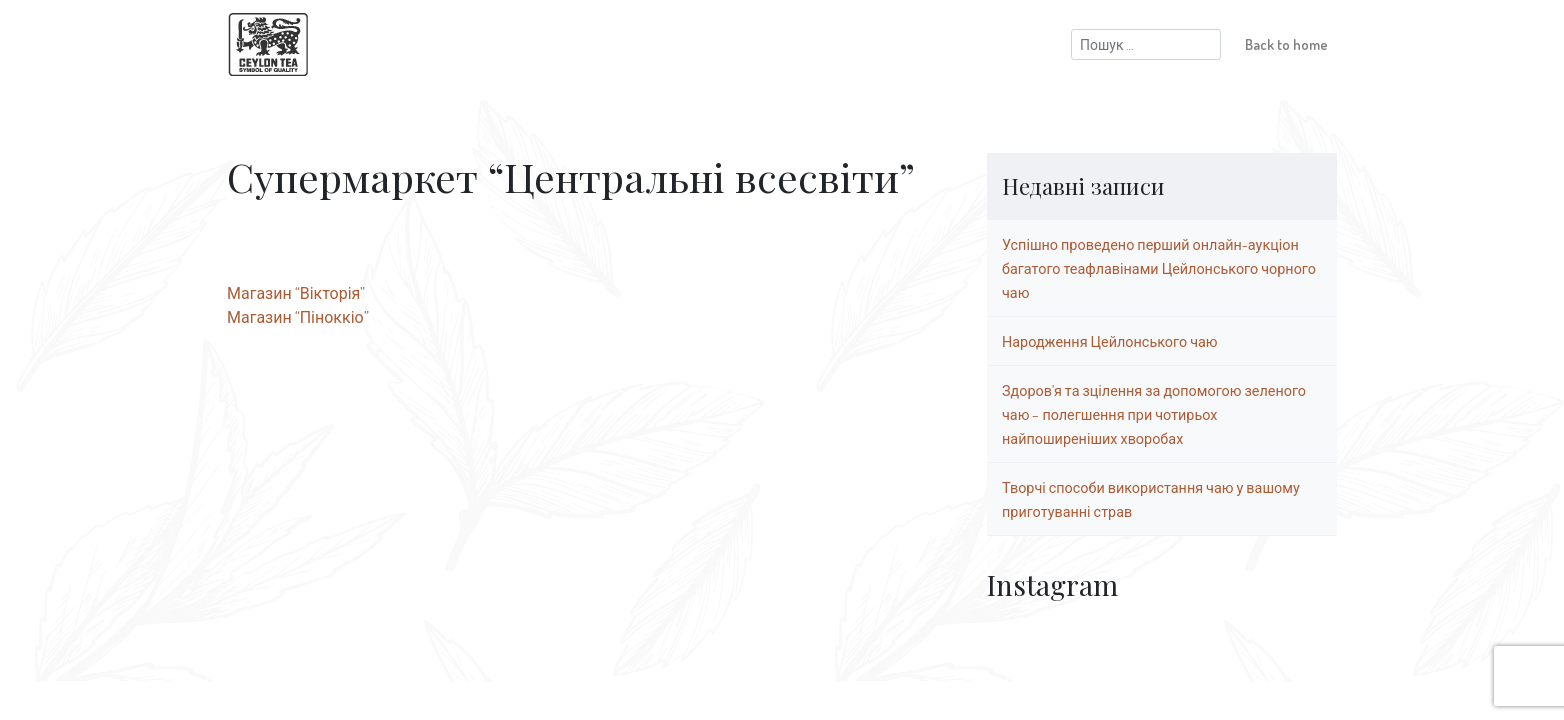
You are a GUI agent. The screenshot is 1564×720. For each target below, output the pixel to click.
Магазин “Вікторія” (296, 293)
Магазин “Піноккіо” (298, 317)
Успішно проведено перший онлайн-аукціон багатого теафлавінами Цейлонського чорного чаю (1159, 268)
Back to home (1286, 44)
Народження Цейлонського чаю (1110, 341)
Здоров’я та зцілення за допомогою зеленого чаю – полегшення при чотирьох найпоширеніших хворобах (1154, 414)
